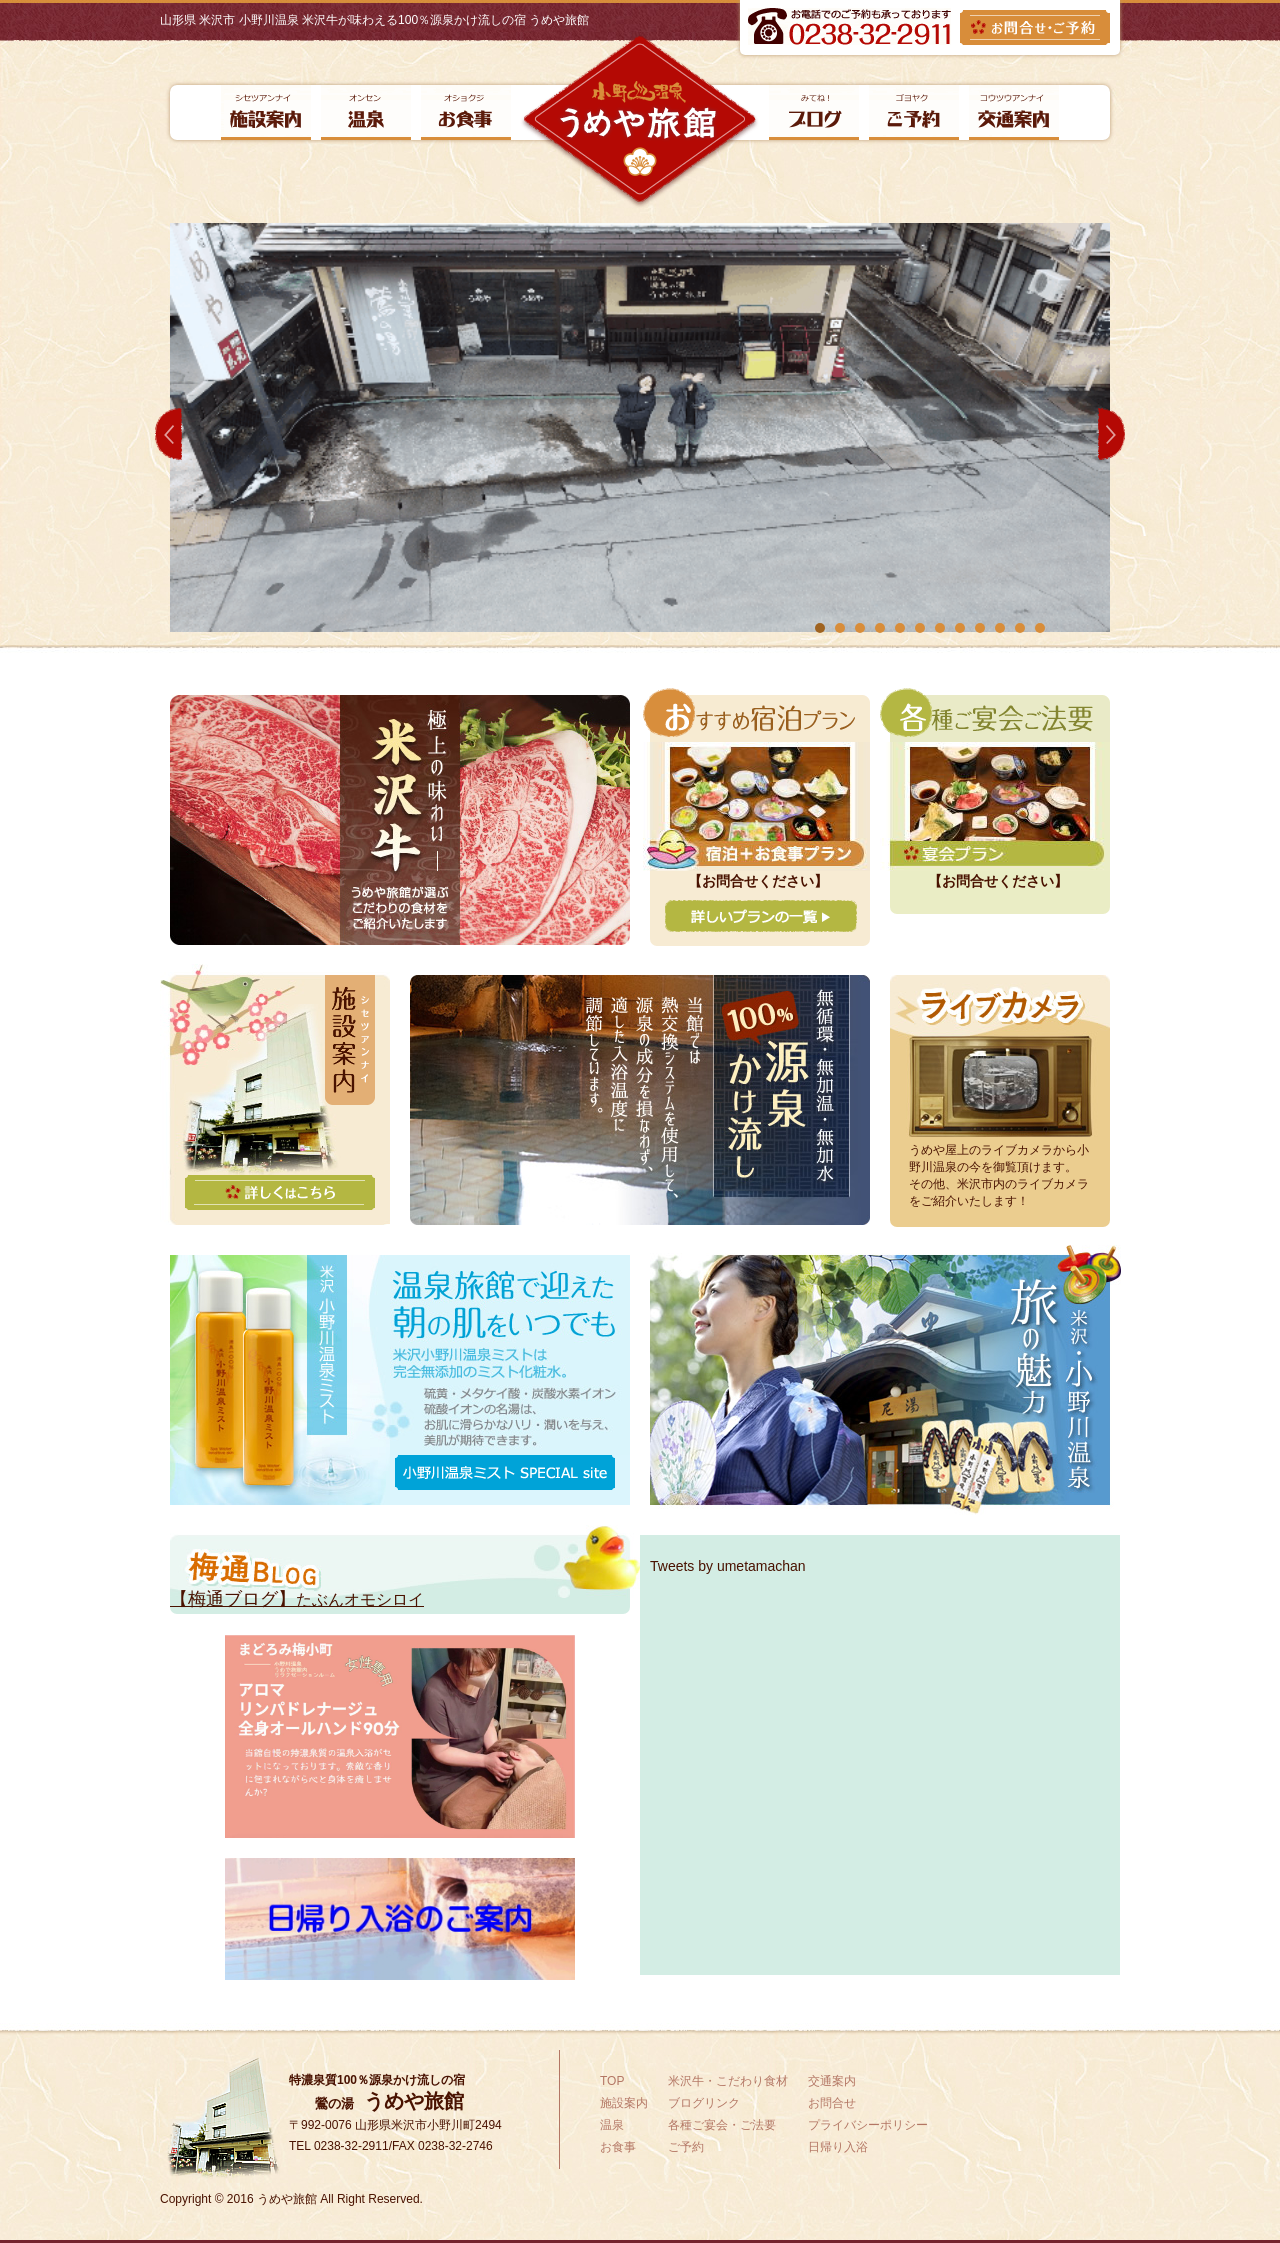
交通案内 (1014, 112)
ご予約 (914, 112)
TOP (612, 2081)
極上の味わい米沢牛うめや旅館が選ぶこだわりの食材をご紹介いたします (400, 820)
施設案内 (266, 112)
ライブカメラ (1000, 1056)
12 (1040, 628)
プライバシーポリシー (868, 2125)
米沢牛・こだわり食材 (728, 2081)
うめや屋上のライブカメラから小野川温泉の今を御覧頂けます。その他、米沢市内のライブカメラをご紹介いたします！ (999, 1175)
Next (1111, 434)
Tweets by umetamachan (728, 1566)
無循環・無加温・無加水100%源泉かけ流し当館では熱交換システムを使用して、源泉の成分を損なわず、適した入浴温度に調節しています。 (640, 1100)
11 (1020, 628)
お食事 (466, 112)
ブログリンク (814, 112)
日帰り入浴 (838, 2147)
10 (1000, 628)
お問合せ (832, 2103)
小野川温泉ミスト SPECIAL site (505, 1472)
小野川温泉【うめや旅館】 (639, 122)
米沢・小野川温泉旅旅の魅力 (885, 1380)
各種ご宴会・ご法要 (722, 2125)
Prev (168, 434)
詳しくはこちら (280, 1192)
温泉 (366, 112)
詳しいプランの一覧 (761, 916)
